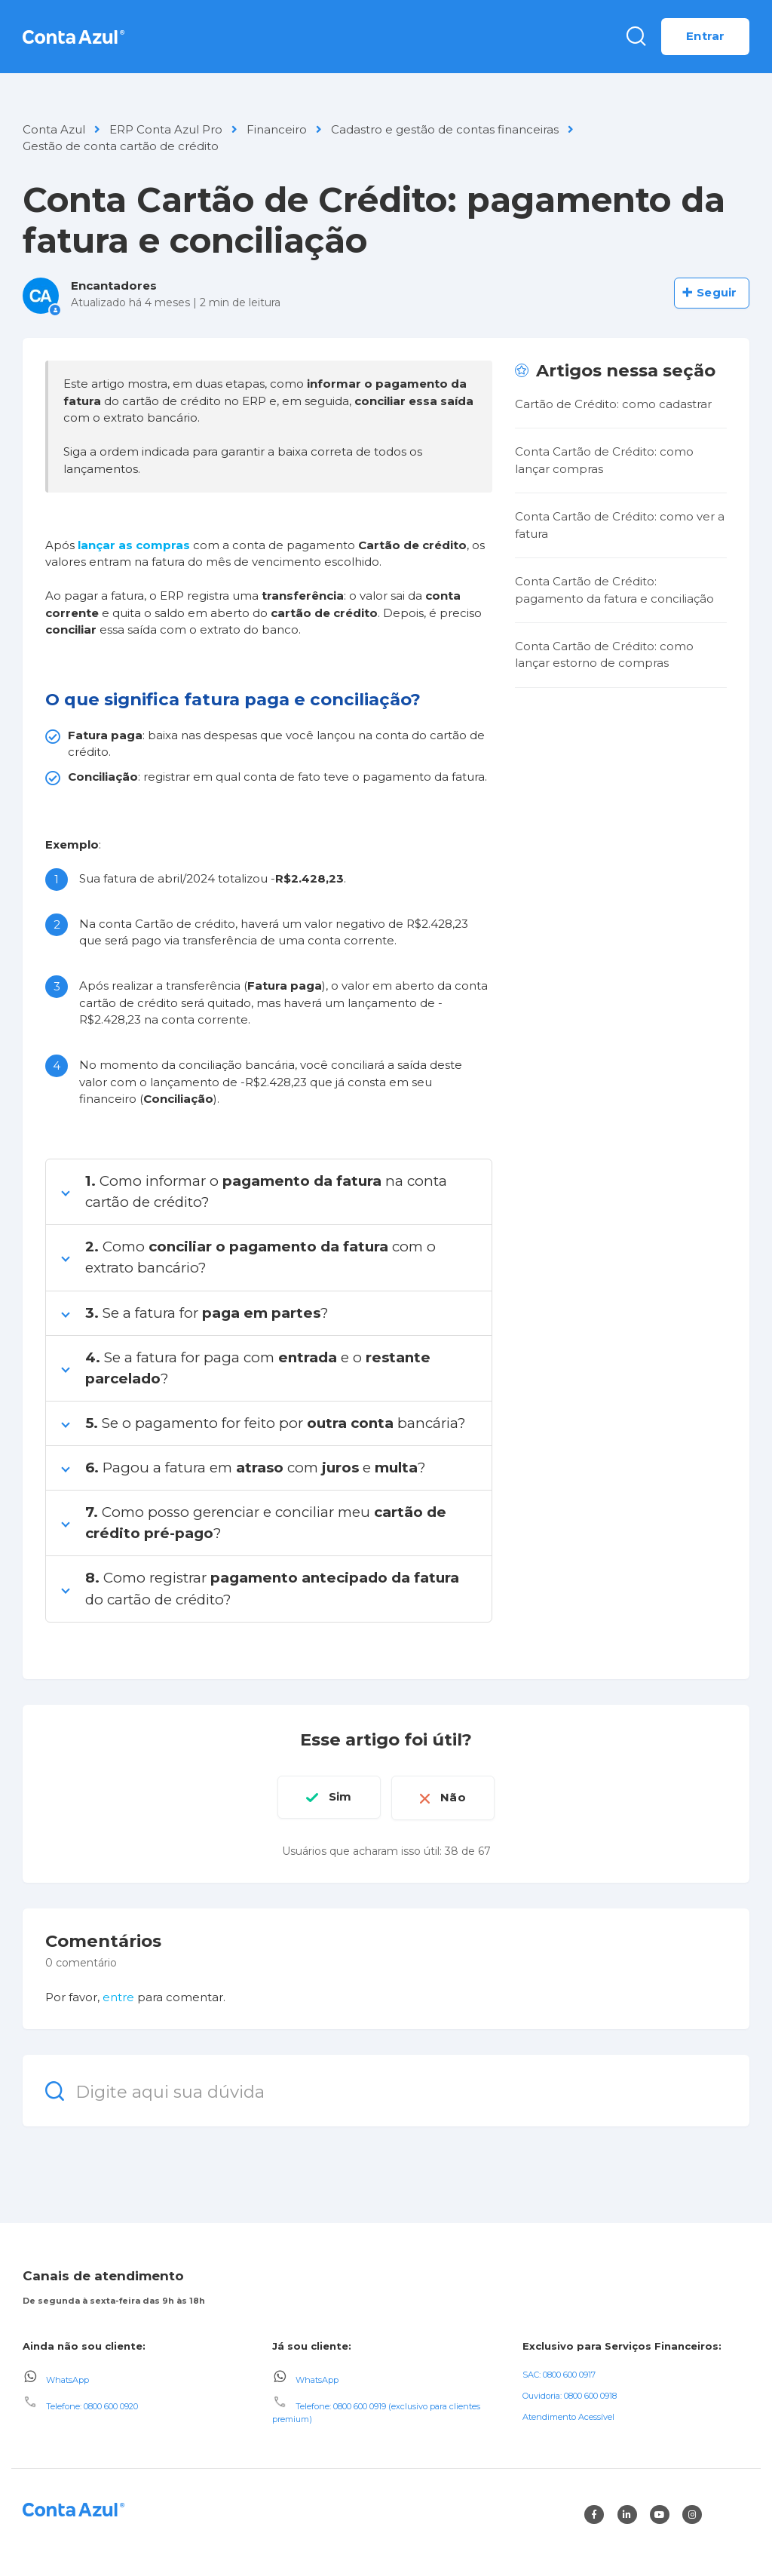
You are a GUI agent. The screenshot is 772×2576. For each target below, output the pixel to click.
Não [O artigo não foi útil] (455, 1796)
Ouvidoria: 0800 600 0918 (569, 2393)
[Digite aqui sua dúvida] (386, 2089)
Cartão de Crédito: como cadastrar (613, 404)
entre (118, 1995)
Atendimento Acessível (568, 2414)
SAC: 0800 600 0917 (559, 2372)
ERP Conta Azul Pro (165, 129)
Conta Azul (54, 129)
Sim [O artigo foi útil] (337, 1796)
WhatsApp (67, 2377)
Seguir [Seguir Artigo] (717, 292)
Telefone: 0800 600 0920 (92, 2404)
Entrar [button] (705, 36)
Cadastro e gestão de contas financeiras (445, 129)
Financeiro (277, 129)
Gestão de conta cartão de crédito (121, 146)
